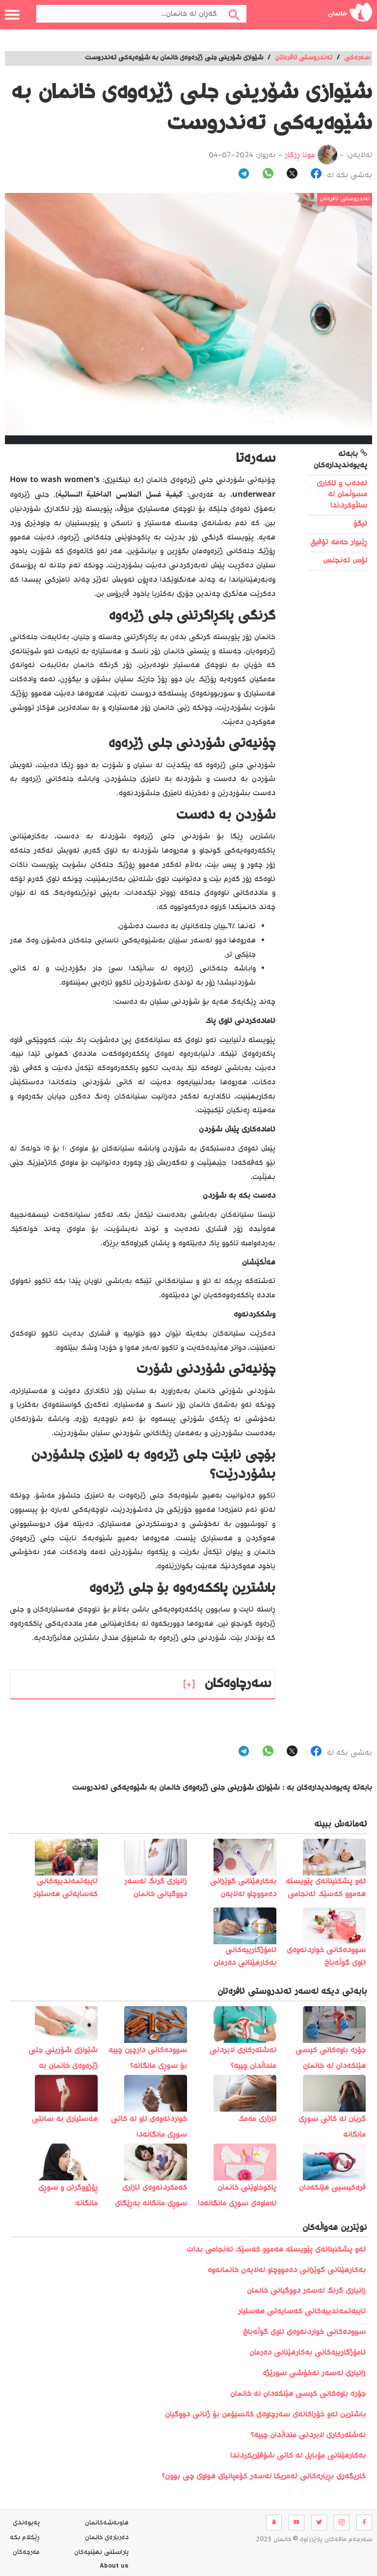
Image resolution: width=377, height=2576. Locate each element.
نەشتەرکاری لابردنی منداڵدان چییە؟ (308, 2435)
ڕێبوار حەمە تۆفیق (338, 542)
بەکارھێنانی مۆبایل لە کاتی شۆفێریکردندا (298, 2456)
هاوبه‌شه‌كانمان (107, 2523)
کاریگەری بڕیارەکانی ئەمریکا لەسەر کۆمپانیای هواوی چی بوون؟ (264, 2476)
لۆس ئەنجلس (345, 560)
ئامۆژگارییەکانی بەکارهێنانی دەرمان (307, 2353)
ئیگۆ (360, 524)
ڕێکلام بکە (25, 2538)
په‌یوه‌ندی (26, 2523)
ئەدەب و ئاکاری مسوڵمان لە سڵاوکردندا (342, 494)
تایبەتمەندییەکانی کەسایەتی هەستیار (302, 2311)
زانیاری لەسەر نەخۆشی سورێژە (314, 2373)
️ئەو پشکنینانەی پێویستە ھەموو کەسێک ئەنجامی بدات (276, 2249)
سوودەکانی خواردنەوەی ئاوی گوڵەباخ (304, 2332)
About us (114, 2567)
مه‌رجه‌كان (26, 2552)
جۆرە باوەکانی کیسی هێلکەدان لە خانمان (298, 2394)
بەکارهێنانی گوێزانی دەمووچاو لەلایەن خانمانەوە (287, 2270)
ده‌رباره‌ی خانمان (107, 2538)
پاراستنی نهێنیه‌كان (101, 2552)
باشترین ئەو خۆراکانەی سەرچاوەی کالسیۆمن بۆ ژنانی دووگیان (265, 2414)
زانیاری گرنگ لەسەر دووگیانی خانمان (306, 2291)
